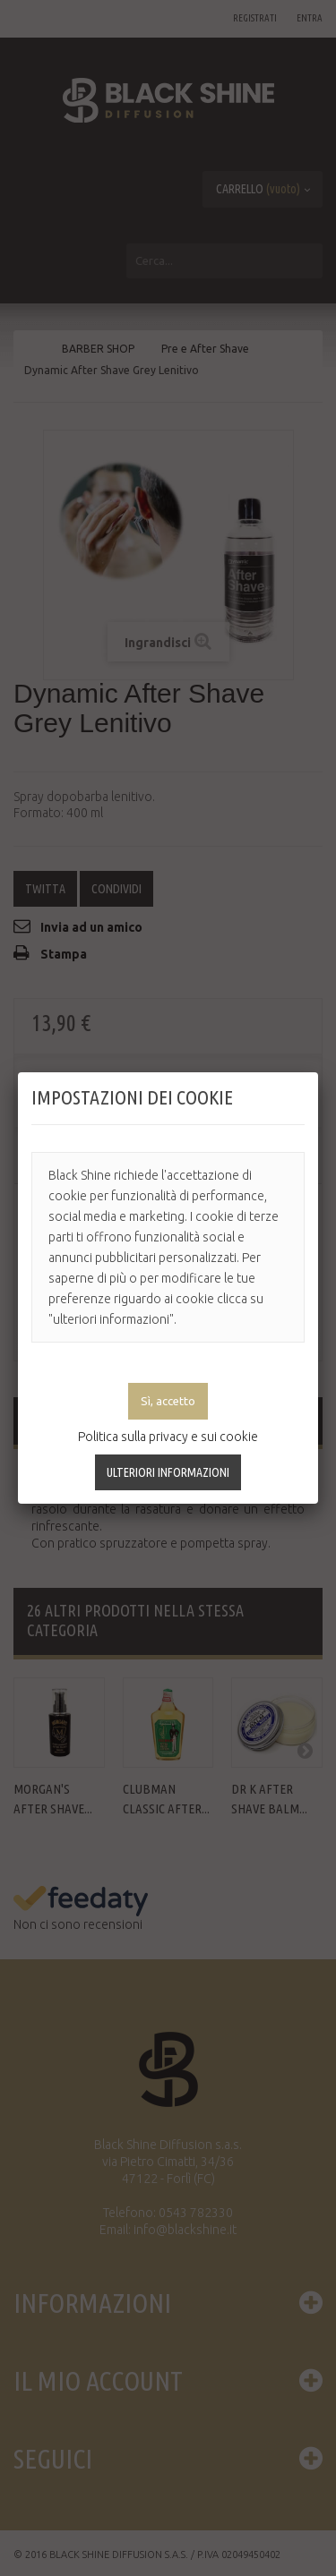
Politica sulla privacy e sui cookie (168, 1436)
